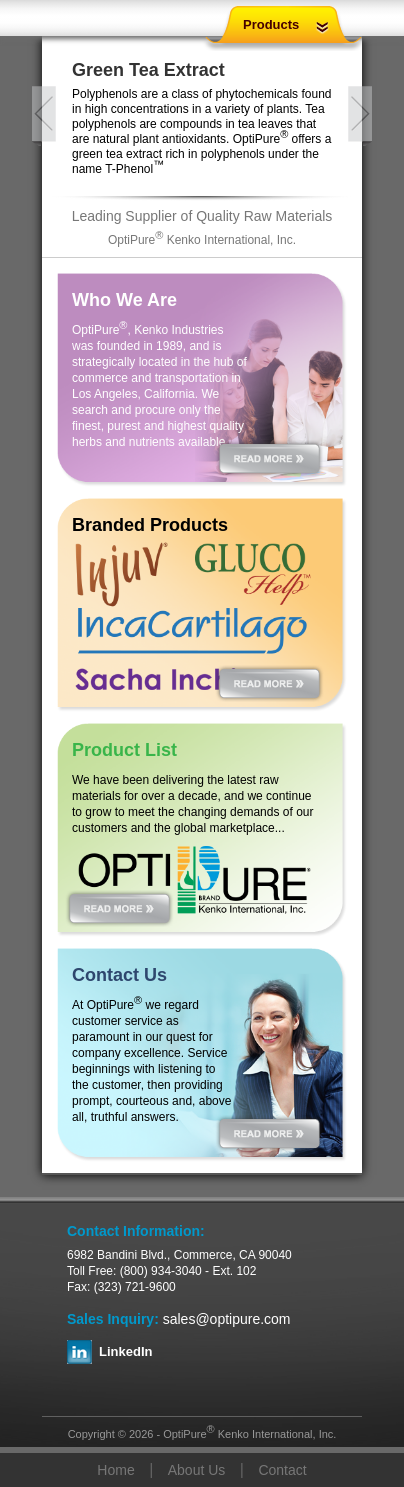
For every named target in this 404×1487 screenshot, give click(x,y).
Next (360, 116)
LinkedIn (125, 1351)
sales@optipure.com (227, 1319)
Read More (269, 458)
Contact (282, 1470)
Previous (44, 116)
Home (115, 1470)
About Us (197, 1470)
